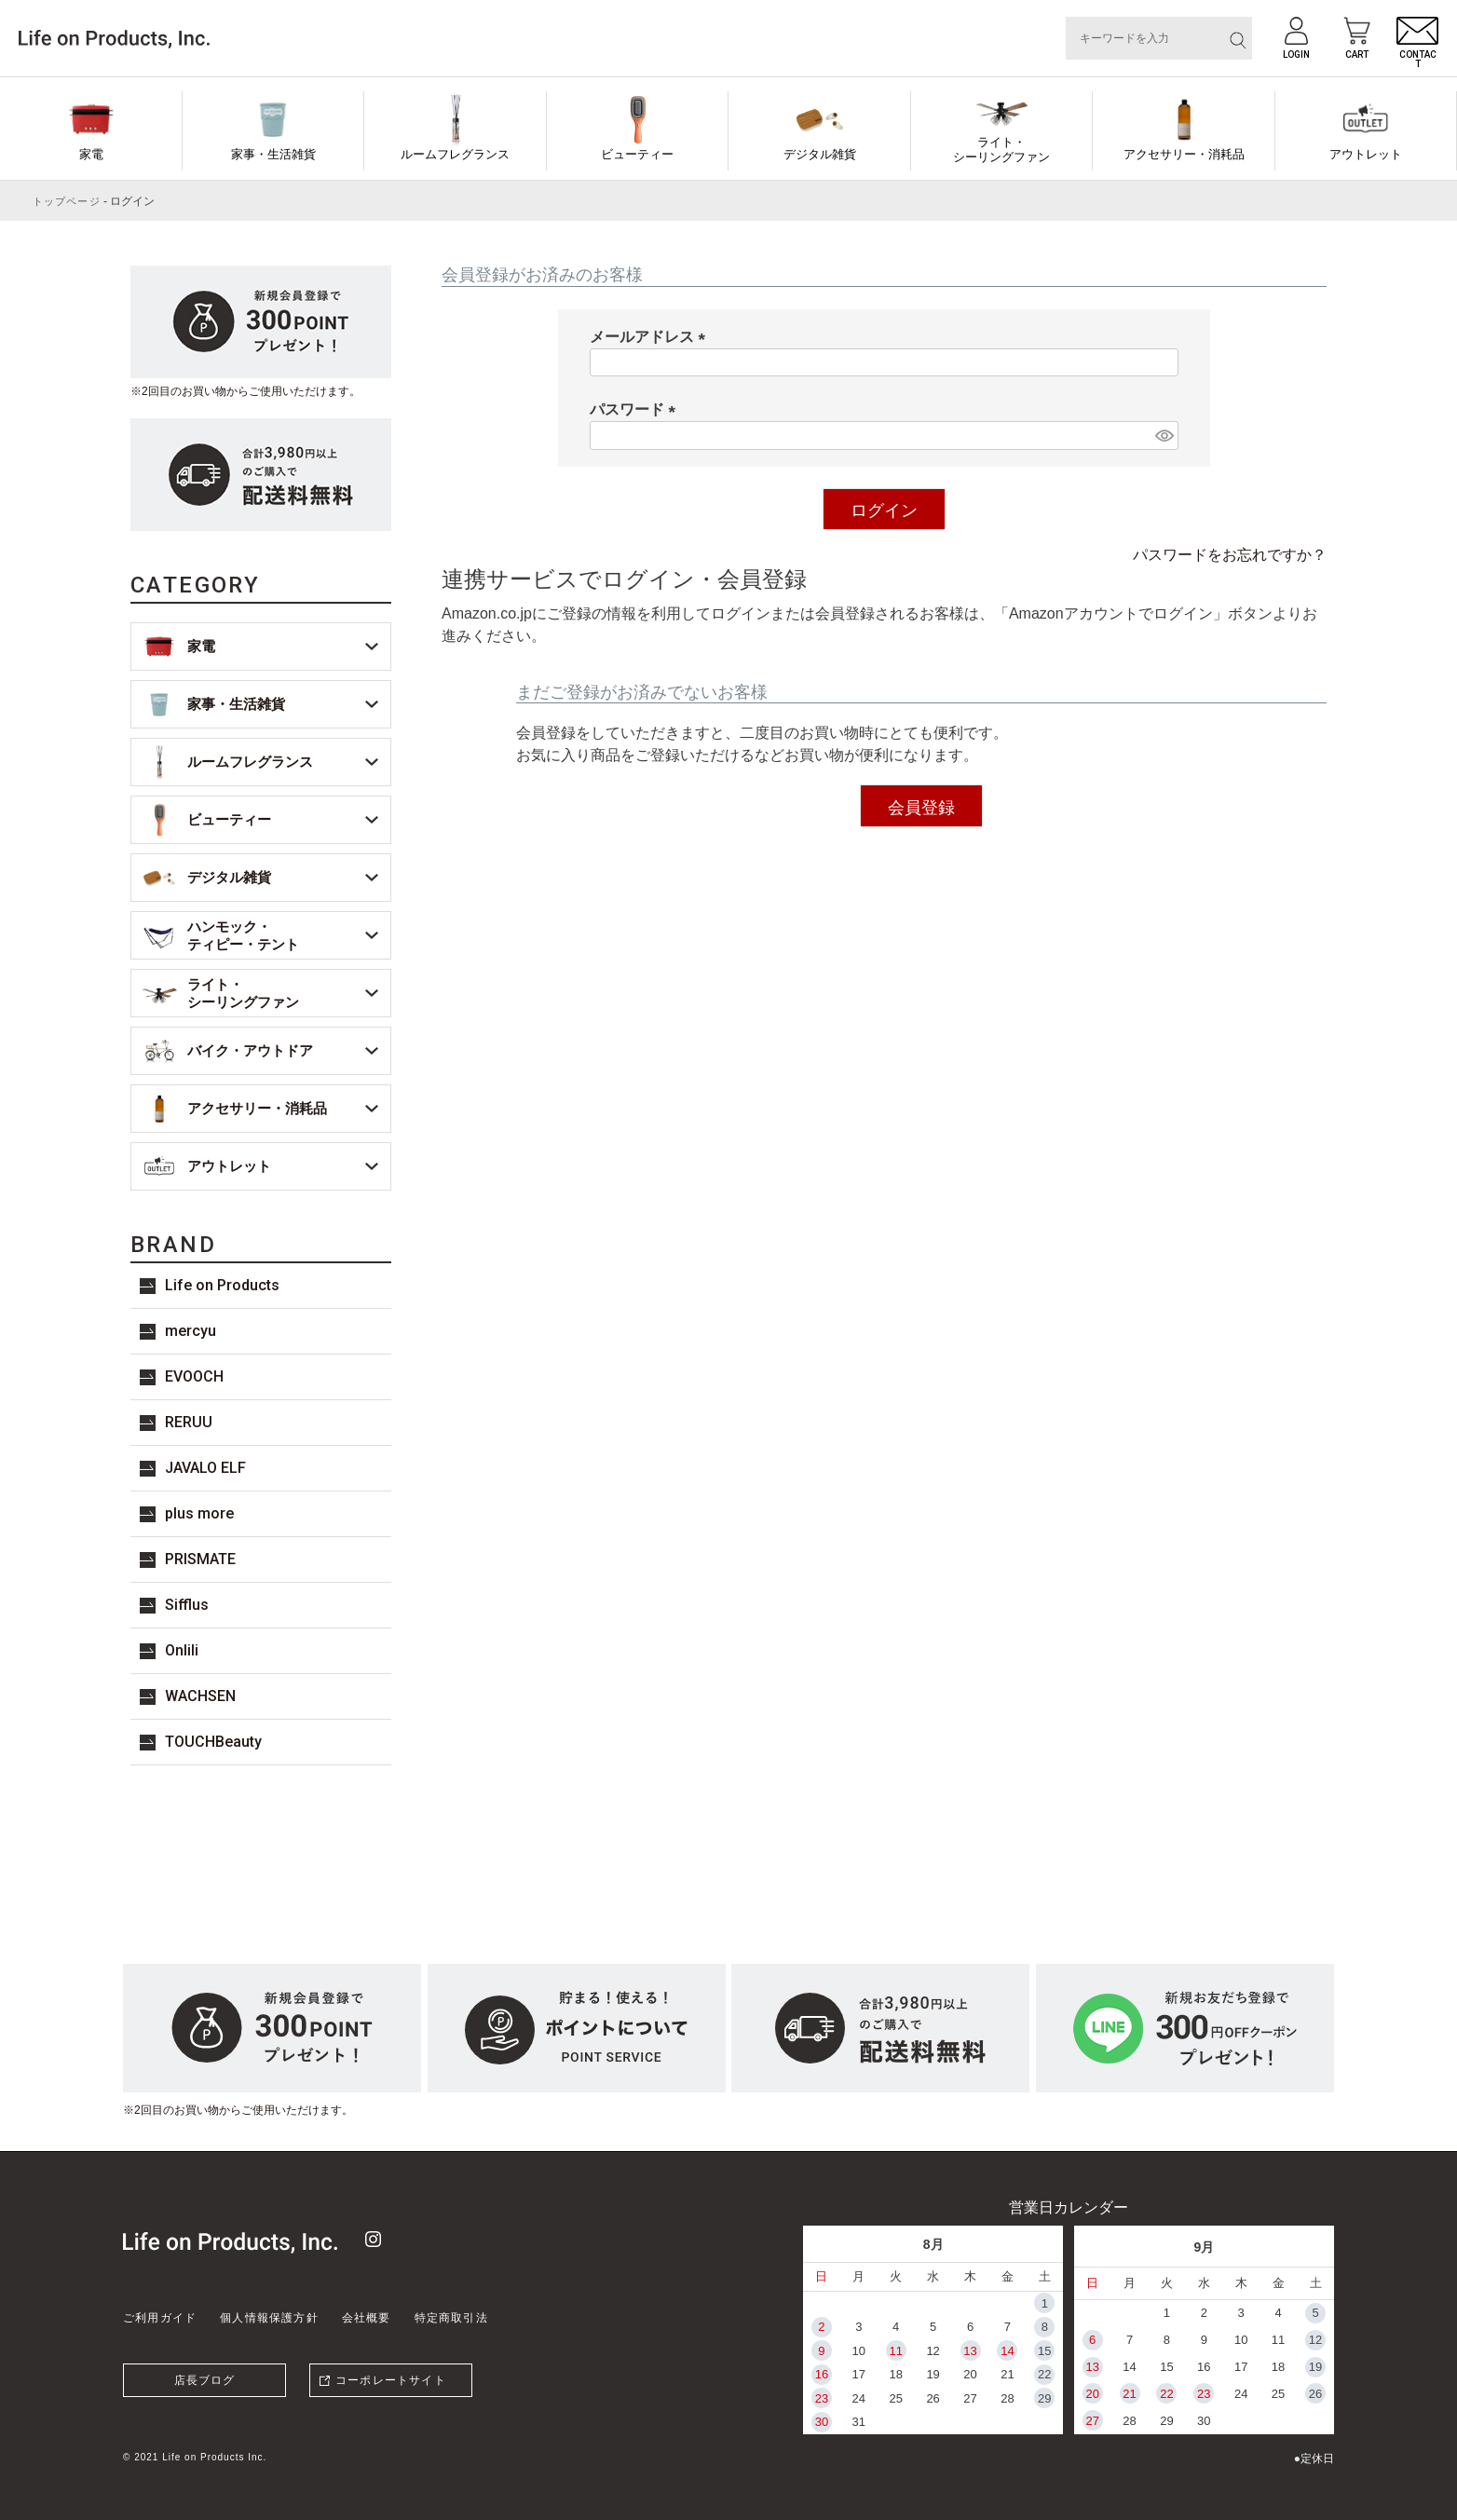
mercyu (190, 1331)
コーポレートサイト (390, 2380)
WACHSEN (200, 1696)
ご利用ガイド (160, 2317)
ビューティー (637, 154)
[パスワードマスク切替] (1164, 435)
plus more (199, 1513)
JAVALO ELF (205, 1468)
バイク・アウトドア (250, 1050)
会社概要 (366, 2317)
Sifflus (187, 1605)
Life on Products (222, 1285)
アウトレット (1365, 154)
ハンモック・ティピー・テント (243, 936)
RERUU (188, 1422)
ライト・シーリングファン (1001, 149)
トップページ (67, 201)
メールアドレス (651, 337)
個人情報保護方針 (269, 2317)
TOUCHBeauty (213, 1741)
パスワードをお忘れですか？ (1230, 555)
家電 (91, 154)
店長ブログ (205, 2380)
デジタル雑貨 (819, 154)
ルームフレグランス (455, 154)
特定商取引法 (451, 2317)
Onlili (181, 1650)
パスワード (636, 409)
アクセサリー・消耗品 (1184, 154)
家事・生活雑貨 (273, 154)
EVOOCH (194, 1376)
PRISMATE (200, 1559)
